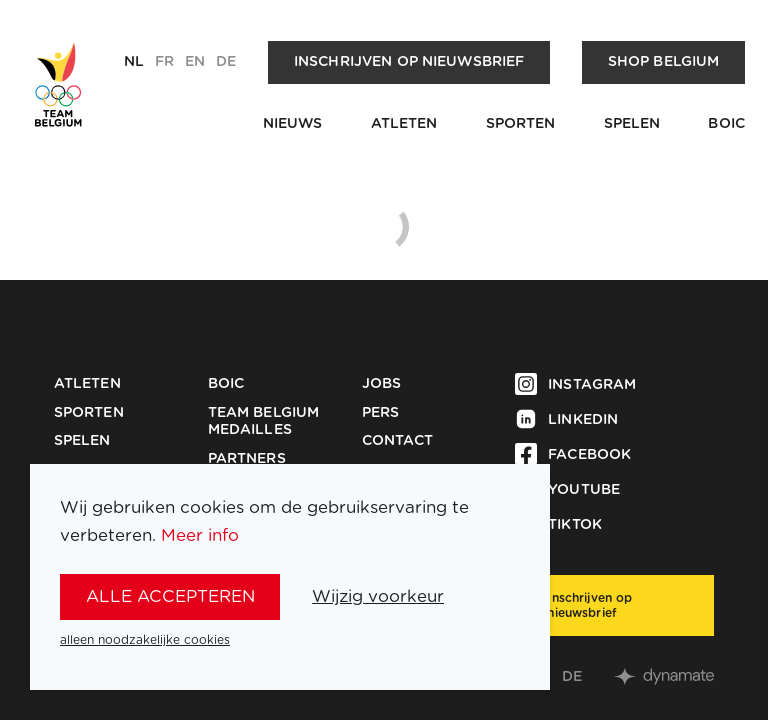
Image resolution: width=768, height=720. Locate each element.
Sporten (521, 124)
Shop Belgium (664, 62)
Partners (247, 459)
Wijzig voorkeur (378, 596)
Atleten (404, 124)
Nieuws (293, 124)
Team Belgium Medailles (264, 422)
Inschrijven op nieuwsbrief (409, 62)
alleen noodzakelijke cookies (145, 640)
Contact (398, 441)
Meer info (200, 535)
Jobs (382, 384)
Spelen (632, 124)
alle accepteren (170, 596)
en (195, 62)
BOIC (726, 124)
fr (164, 62)
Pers (381, 413)
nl (134, 62)
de (226, 62)
